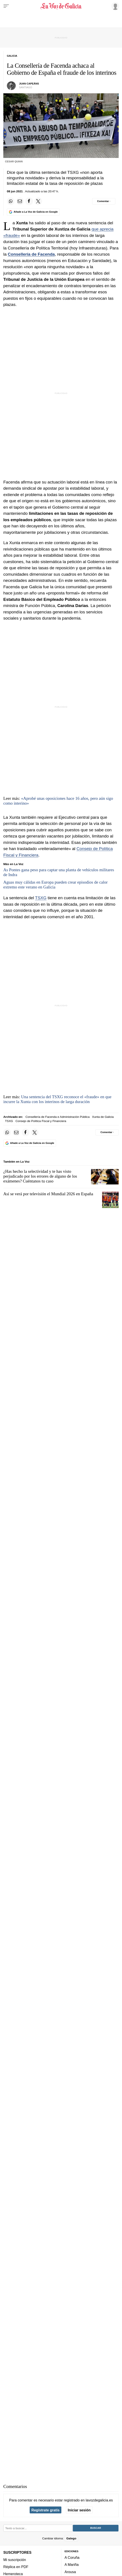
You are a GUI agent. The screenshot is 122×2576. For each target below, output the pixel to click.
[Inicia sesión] (114, 6)
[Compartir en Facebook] (29, 201)
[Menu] (6, 6)
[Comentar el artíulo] (103, 201)
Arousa (70, 2572)
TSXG (40, 898)
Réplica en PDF (15, 2567)
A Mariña (72, 2565)
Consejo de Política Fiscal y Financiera (40, 1121)
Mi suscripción (14, 2560)
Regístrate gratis (45, 2510)
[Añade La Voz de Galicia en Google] (33, 212)
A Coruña (72, 2557)
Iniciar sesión (79, 2510)
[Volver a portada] (61, 6)
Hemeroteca (13, 2574)
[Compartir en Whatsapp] (10, 201)
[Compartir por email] (20, 201)
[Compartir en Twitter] (38, 201)
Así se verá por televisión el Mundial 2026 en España (48, 1194)
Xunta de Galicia (103, 1116)
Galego (71, 2538)
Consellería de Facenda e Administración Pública (57, 1116)
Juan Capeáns (29, 83)
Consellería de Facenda (31, 254)
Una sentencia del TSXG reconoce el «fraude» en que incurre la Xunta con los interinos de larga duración (57, 1099)
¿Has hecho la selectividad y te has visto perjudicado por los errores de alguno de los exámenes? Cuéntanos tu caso (40, 1176)
